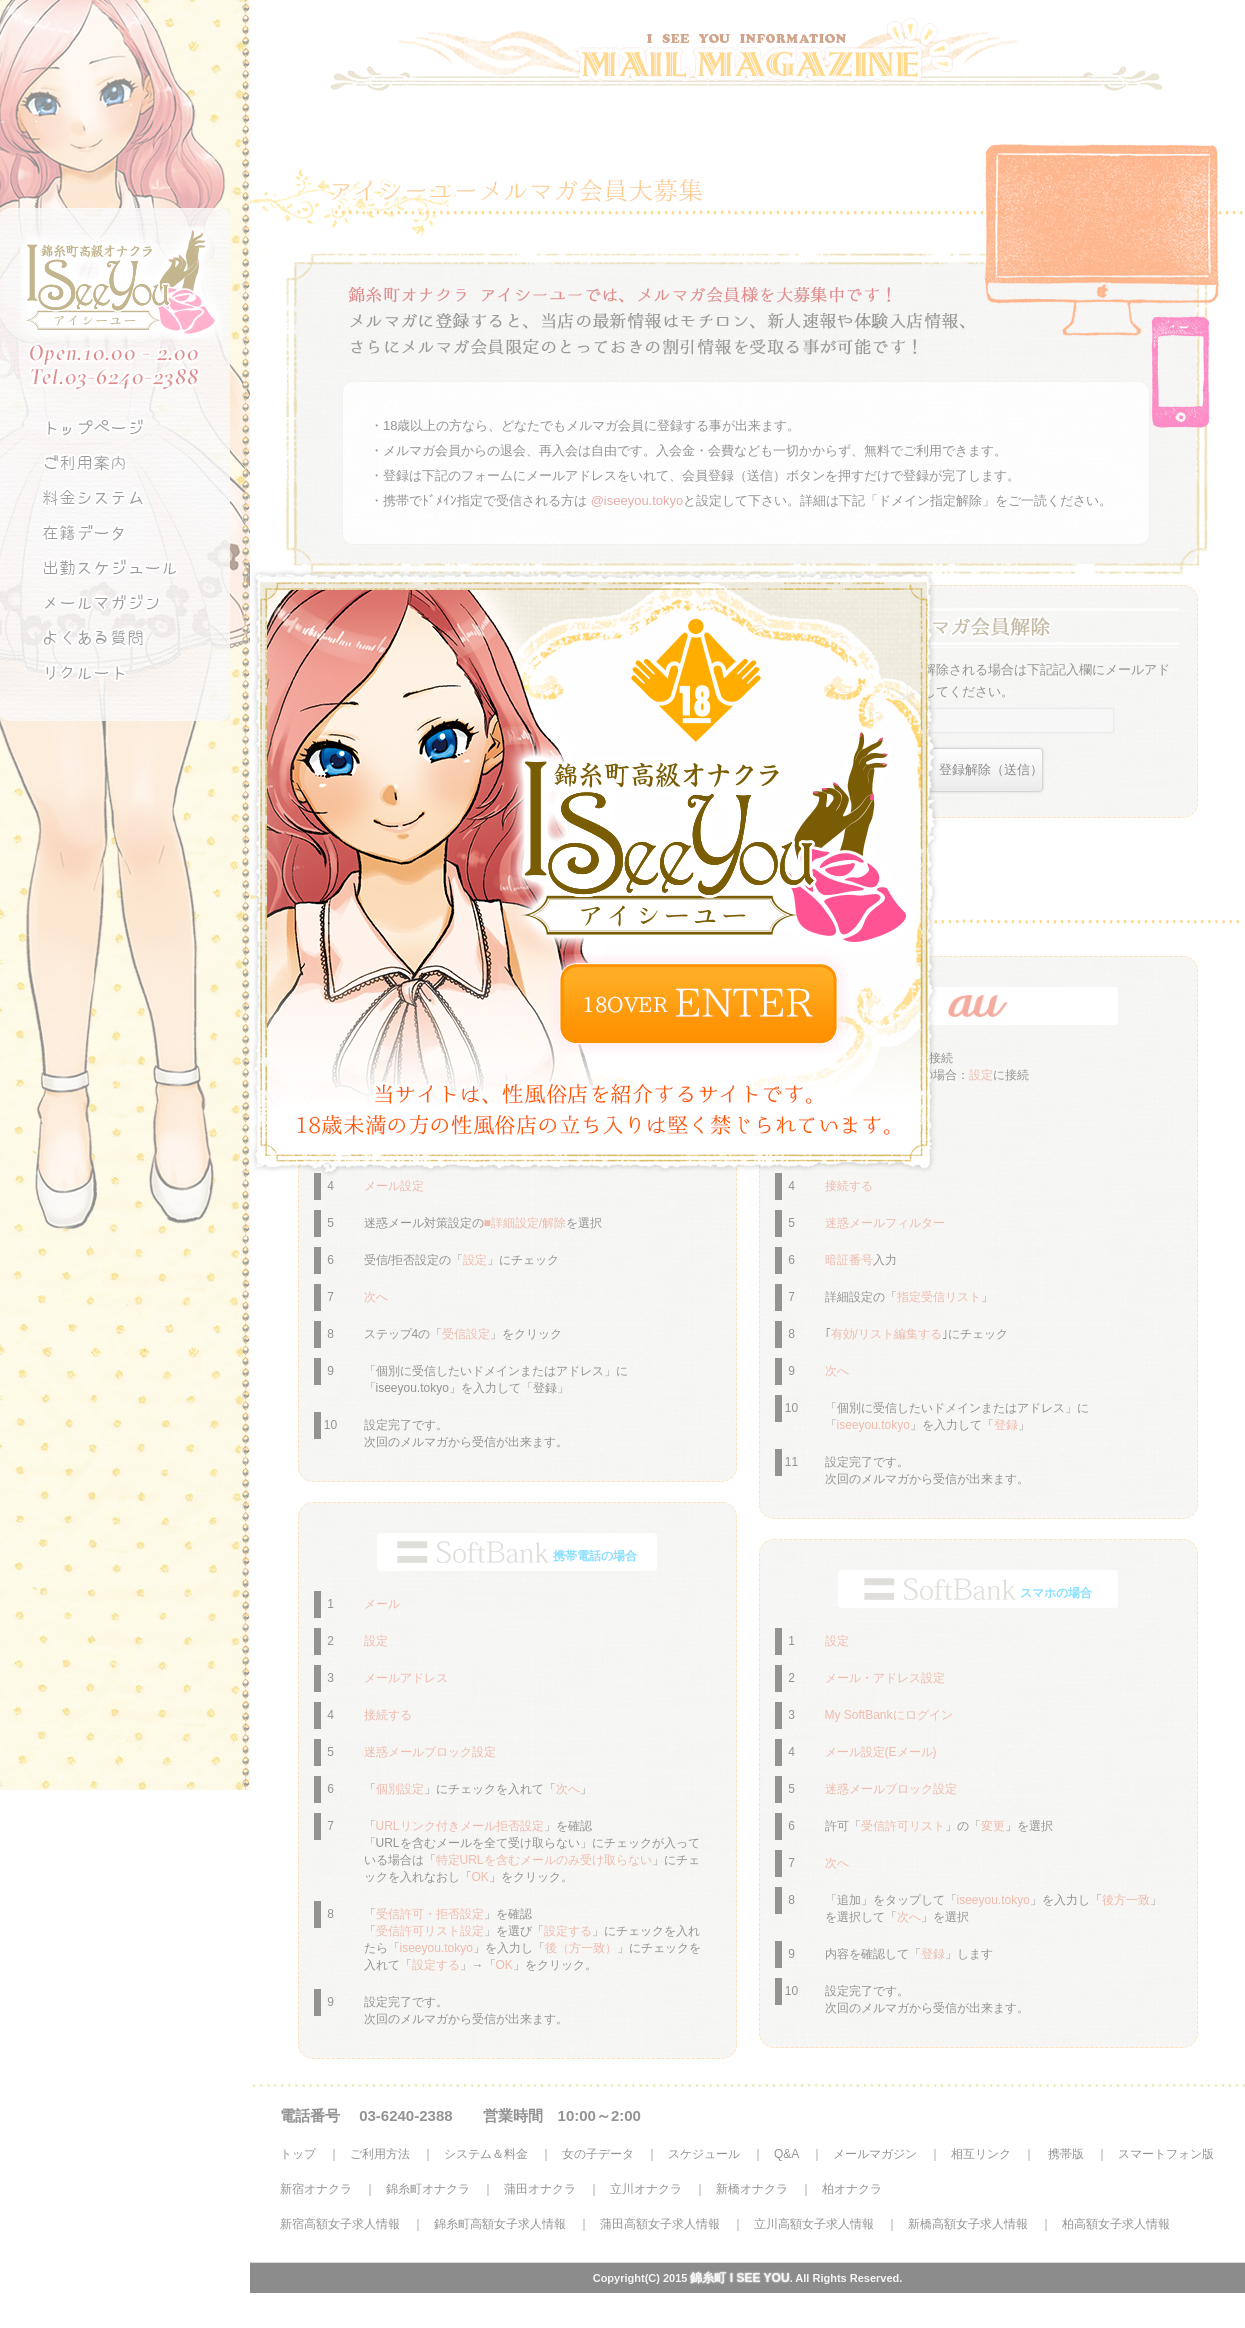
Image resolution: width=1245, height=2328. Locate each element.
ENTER (699, 1004)
